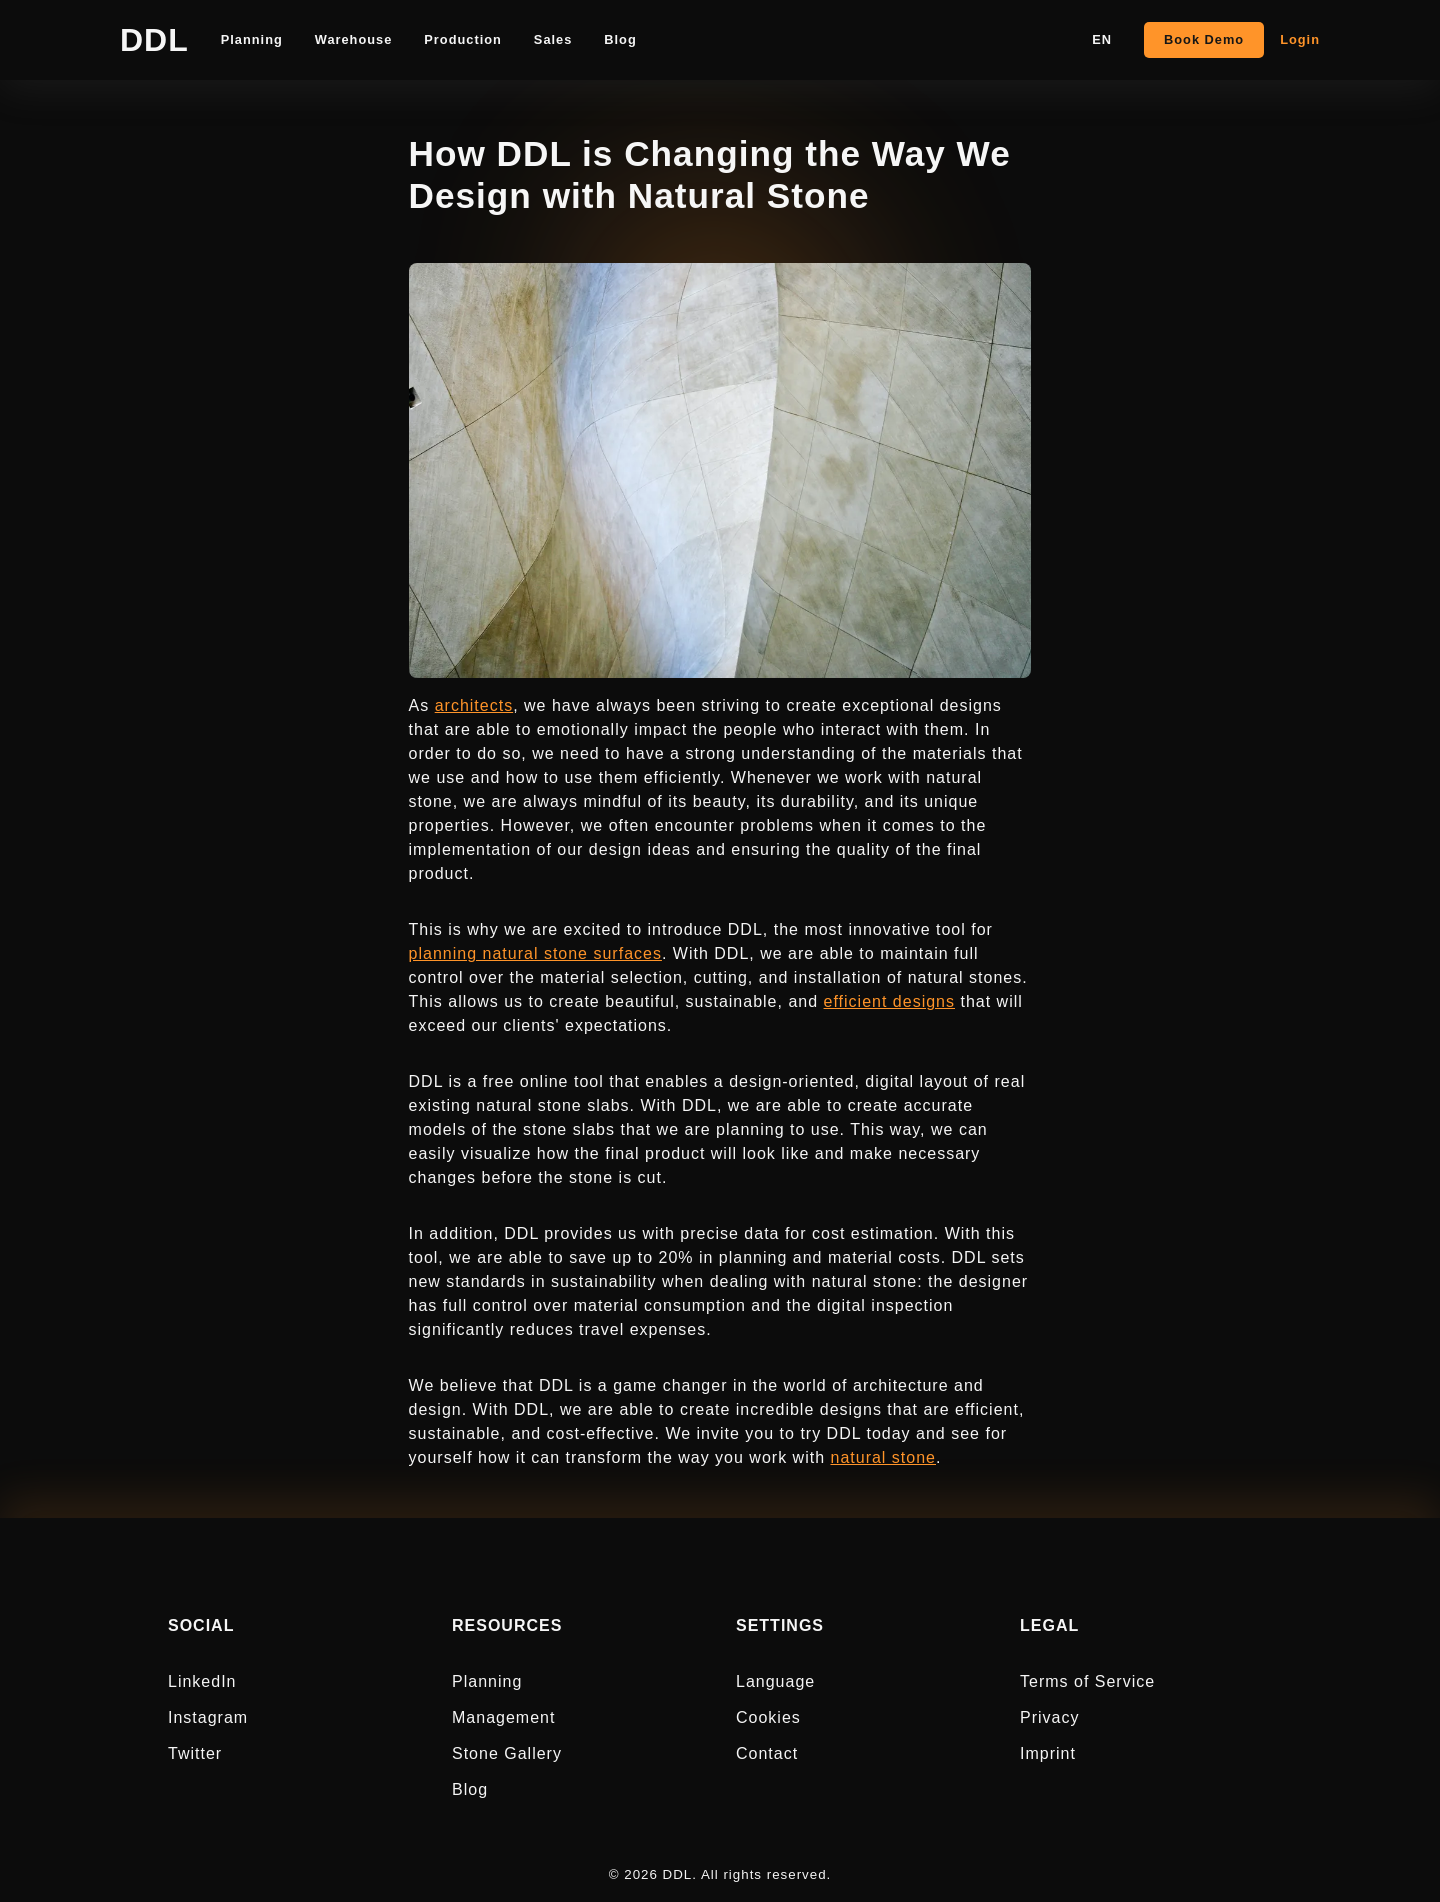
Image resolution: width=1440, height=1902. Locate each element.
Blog (470, 1789)
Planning (487, 1681)
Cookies (768, 1717)
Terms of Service (1087, 1681)
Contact (767, 1753)
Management (503, 1717)
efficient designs (889, 1001)
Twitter (195, 1753)
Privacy (1049, 1717)
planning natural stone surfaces (535, 953)
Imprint (1048, 1753)
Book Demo (1204, 39)
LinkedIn (202, 1681)
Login (1300, 39)
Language (775, 1681)
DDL (154, 40)
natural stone (883, 1457)
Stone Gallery (507, 1753)
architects (474, 705)
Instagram (208, 1717)
